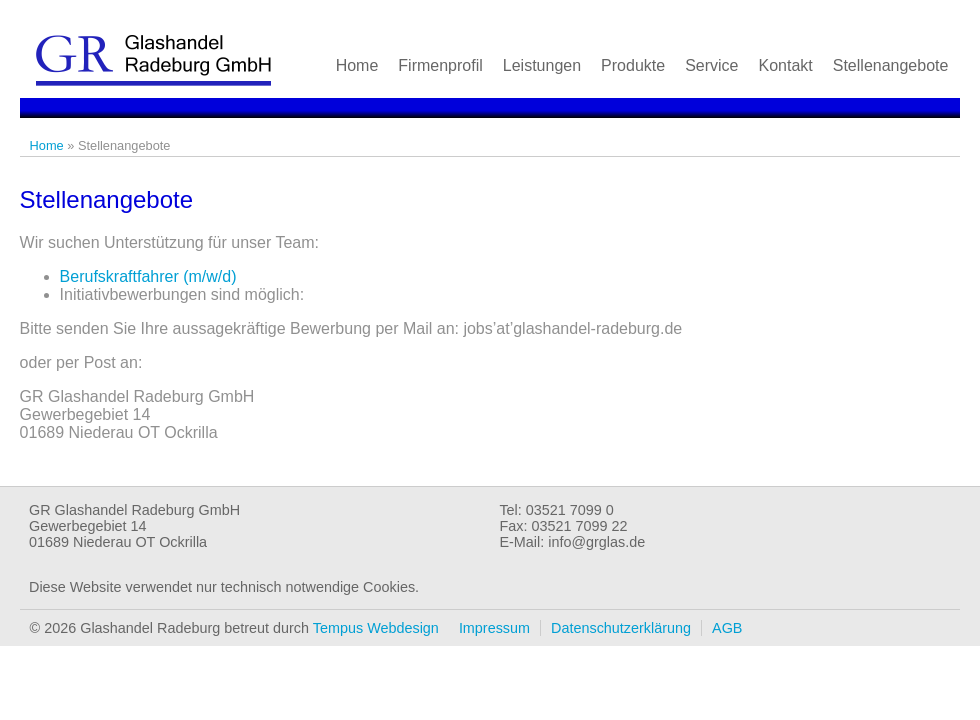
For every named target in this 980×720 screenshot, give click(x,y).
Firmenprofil (440, 65)
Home (357, 65)
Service (711, 65)
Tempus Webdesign (376, 628)
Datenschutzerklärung (621, 628)
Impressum (494, 628)
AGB (727, 628)
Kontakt (785, 65)
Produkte (633, 65)
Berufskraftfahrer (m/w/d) (148, 276)
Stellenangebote (891, 65)
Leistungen (542, 65)
